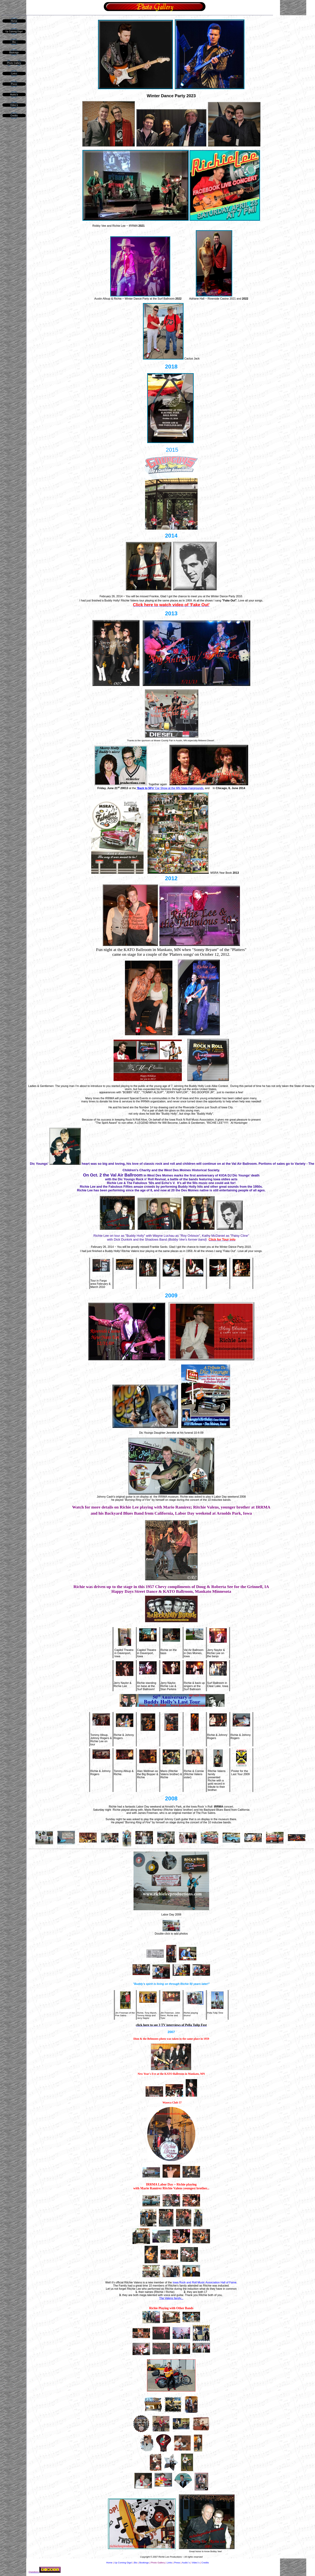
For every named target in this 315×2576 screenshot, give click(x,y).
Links (169, 2562)
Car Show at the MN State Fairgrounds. (170, 788)
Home (109, 2562)
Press (177, 2562)
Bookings (144, 2562)
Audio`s (186, 2562)
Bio (135, 2562)
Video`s (196, 2562)
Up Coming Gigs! (123, 2562)
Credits (205, 2562)
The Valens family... (171, 2298)
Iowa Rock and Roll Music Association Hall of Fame (204, 2282)
